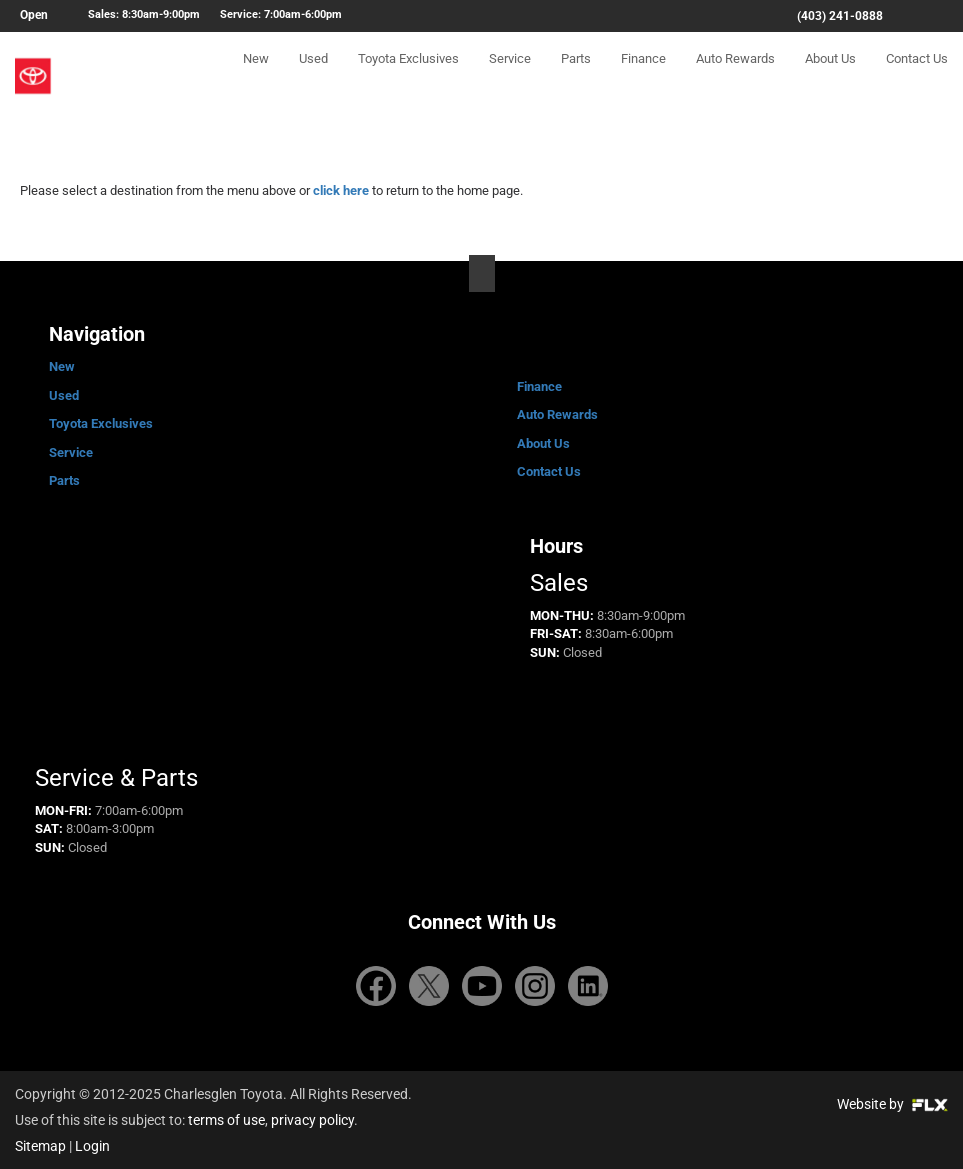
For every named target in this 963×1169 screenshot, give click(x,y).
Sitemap (40, 1146)
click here (341, 190)
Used (313, 76)
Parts (576, 76)
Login (92, 1146)
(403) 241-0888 (840, 16)
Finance (643, 76)
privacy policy (312, 1120)
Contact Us (917, 76)
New (256, 76)
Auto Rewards (735, 76)
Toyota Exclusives (408, 76)
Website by (892, 1104)
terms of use (226, 1120)
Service (510, 76)
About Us (830, 76)
